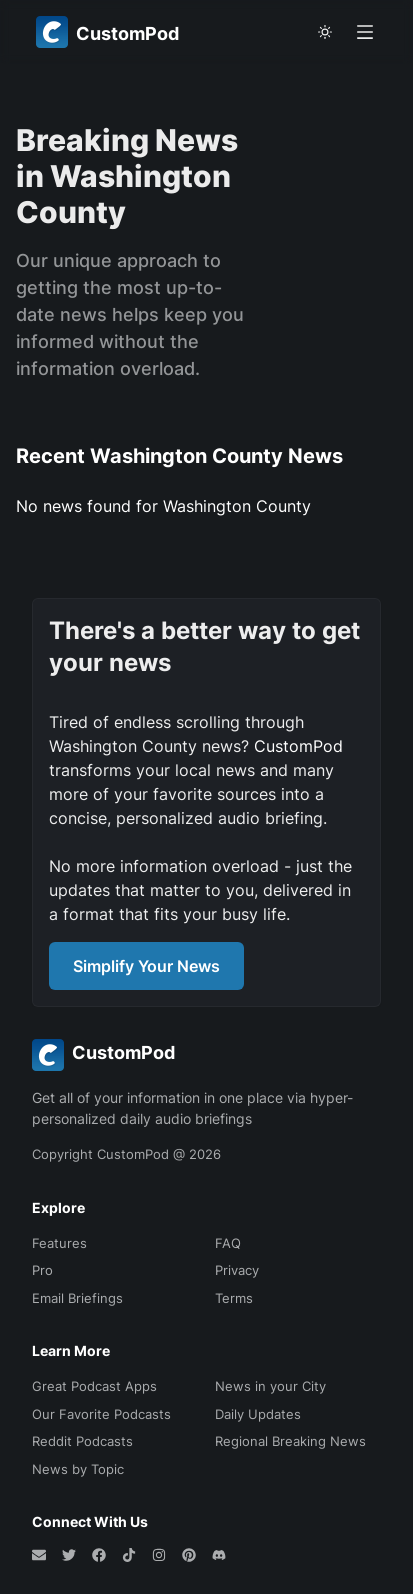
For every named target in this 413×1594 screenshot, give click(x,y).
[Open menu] (365, 32)
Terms (234, 1298)
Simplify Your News (146, 966)
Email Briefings (77, 1298)
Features (59, 1243)
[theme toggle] (325, 32)
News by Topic (78, 1469)
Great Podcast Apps (94, 1386)
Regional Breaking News (290, 1441)
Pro (42, 1270)
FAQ (228, 1243)
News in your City (270, 1386)
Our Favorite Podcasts (101, 1414)
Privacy (237, 1270)
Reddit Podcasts (82, 1441)
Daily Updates (258, 1414)
